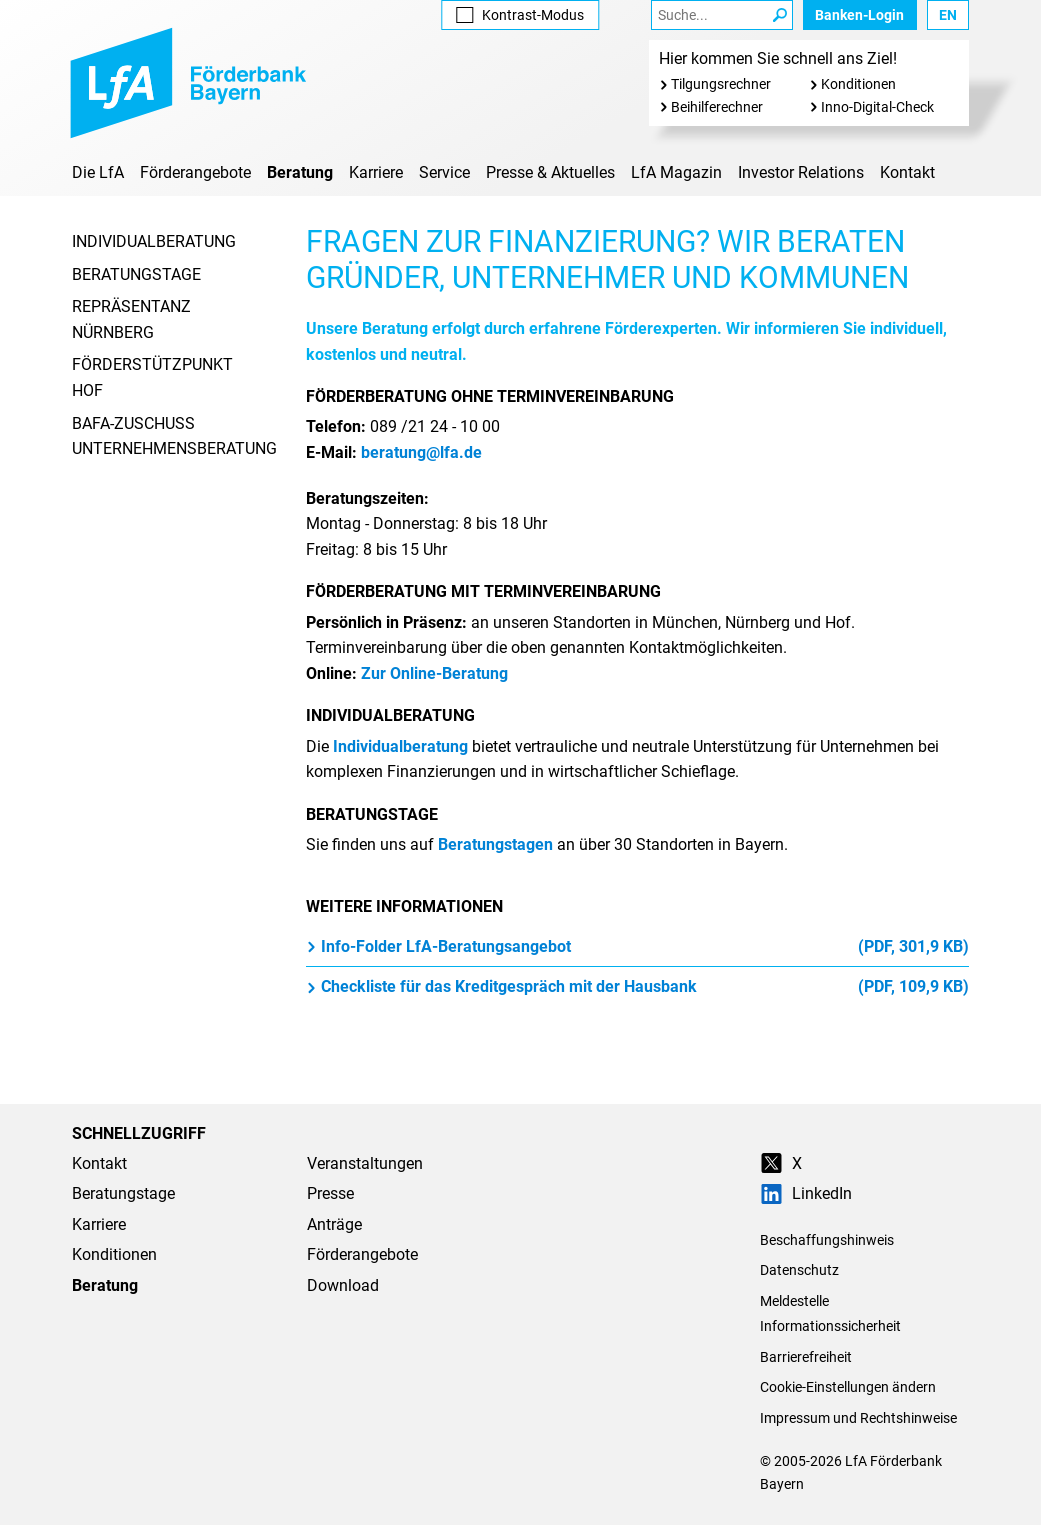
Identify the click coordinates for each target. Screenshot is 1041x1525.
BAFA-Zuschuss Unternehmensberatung (174, 436)
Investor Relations (801, 172)
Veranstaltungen (365, 1163)
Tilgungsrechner (721, 84)
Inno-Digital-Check (877, 107)
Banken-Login (859, 15)
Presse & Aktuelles (550, 172)
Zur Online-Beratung (434, 673)
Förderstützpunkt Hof (152, 377)
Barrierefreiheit (806, 1357)
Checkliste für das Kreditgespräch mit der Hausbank (637, 987)
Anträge (334, 1224)
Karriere (376, 172)
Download (343, 1285)
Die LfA (98, 172)
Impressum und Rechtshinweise (858, 1418)
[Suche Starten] (780, 15)
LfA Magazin (676, 172)
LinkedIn (806, 1193)
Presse (330, 1193)
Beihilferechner (717, 107)
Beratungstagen (495, 844)
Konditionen (858, 84)
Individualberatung (154, 241)
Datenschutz (799, 1270)
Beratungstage (136, 274)
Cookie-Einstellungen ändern (848, 1387)
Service (444, 172)
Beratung (300, 172)
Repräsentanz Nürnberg (131, 319)
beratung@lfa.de (421, 452)
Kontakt (907, 172)
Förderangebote (195, 172)
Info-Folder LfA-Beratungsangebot (637, 947)
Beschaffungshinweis (827, 1240)
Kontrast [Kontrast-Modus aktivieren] (520, 15)
